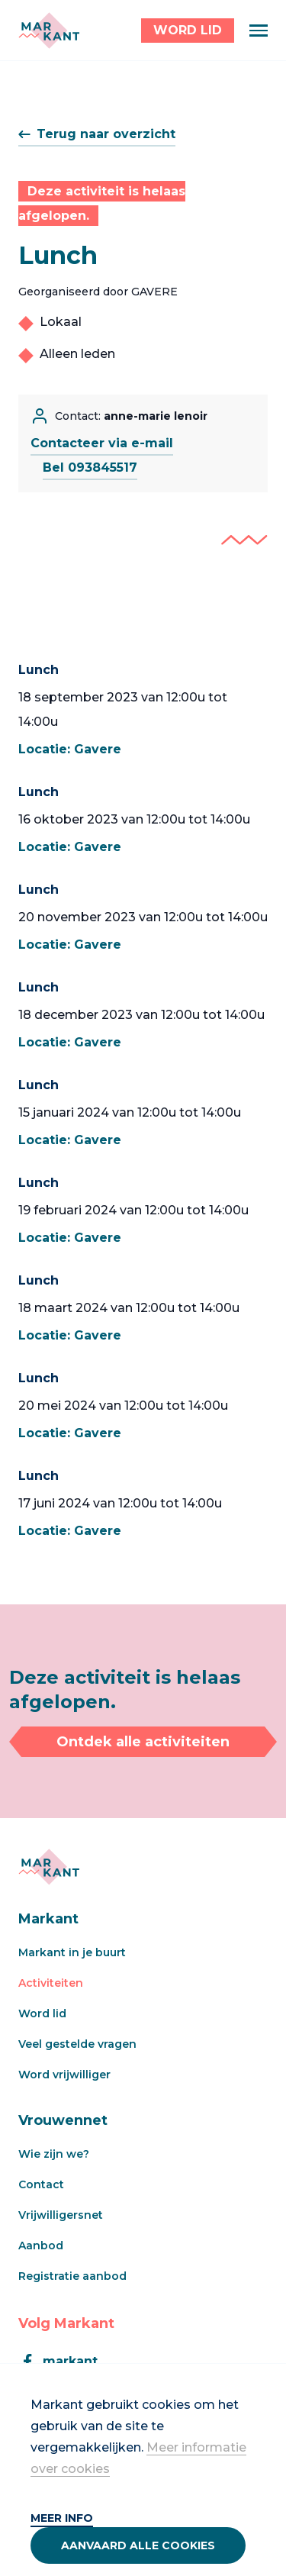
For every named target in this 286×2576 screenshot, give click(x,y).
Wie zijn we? (53, 2154)
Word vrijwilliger (64, 2074)
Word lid (42, 2013)
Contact (41, 2184)
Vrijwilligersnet (60, 2215)
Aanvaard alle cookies (138, 2545)
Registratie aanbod (72, 2276)
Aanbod (40, 2245)
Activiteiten (50, 1983)
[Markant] (48, 30)
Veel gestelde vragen (77, 2044)
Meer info (62, 2518)
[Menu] (258, 30)
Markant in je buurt (72, 1952)
